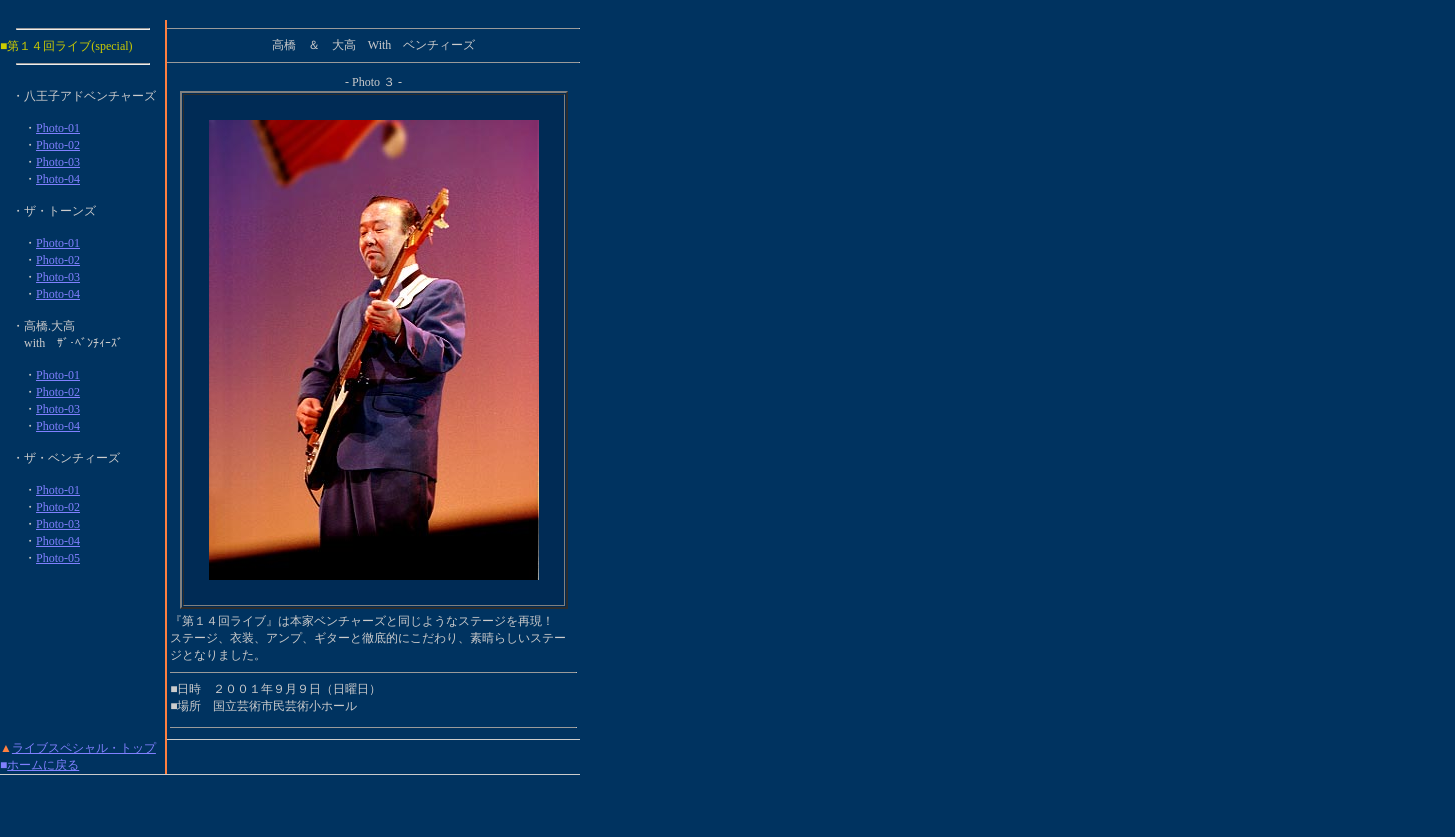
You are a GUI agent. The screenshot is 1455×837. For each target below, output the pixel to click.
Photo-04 (58, 179)
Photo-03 (58, 162)
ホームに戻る (43, 765)
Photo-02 (58, 145)
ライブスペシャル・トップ (84, 748)
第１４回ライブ (49, 46)
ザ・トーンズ (60, 211)
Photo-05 (58, 558)
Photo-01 (58, 128)
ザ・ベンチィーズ (72, 458)
